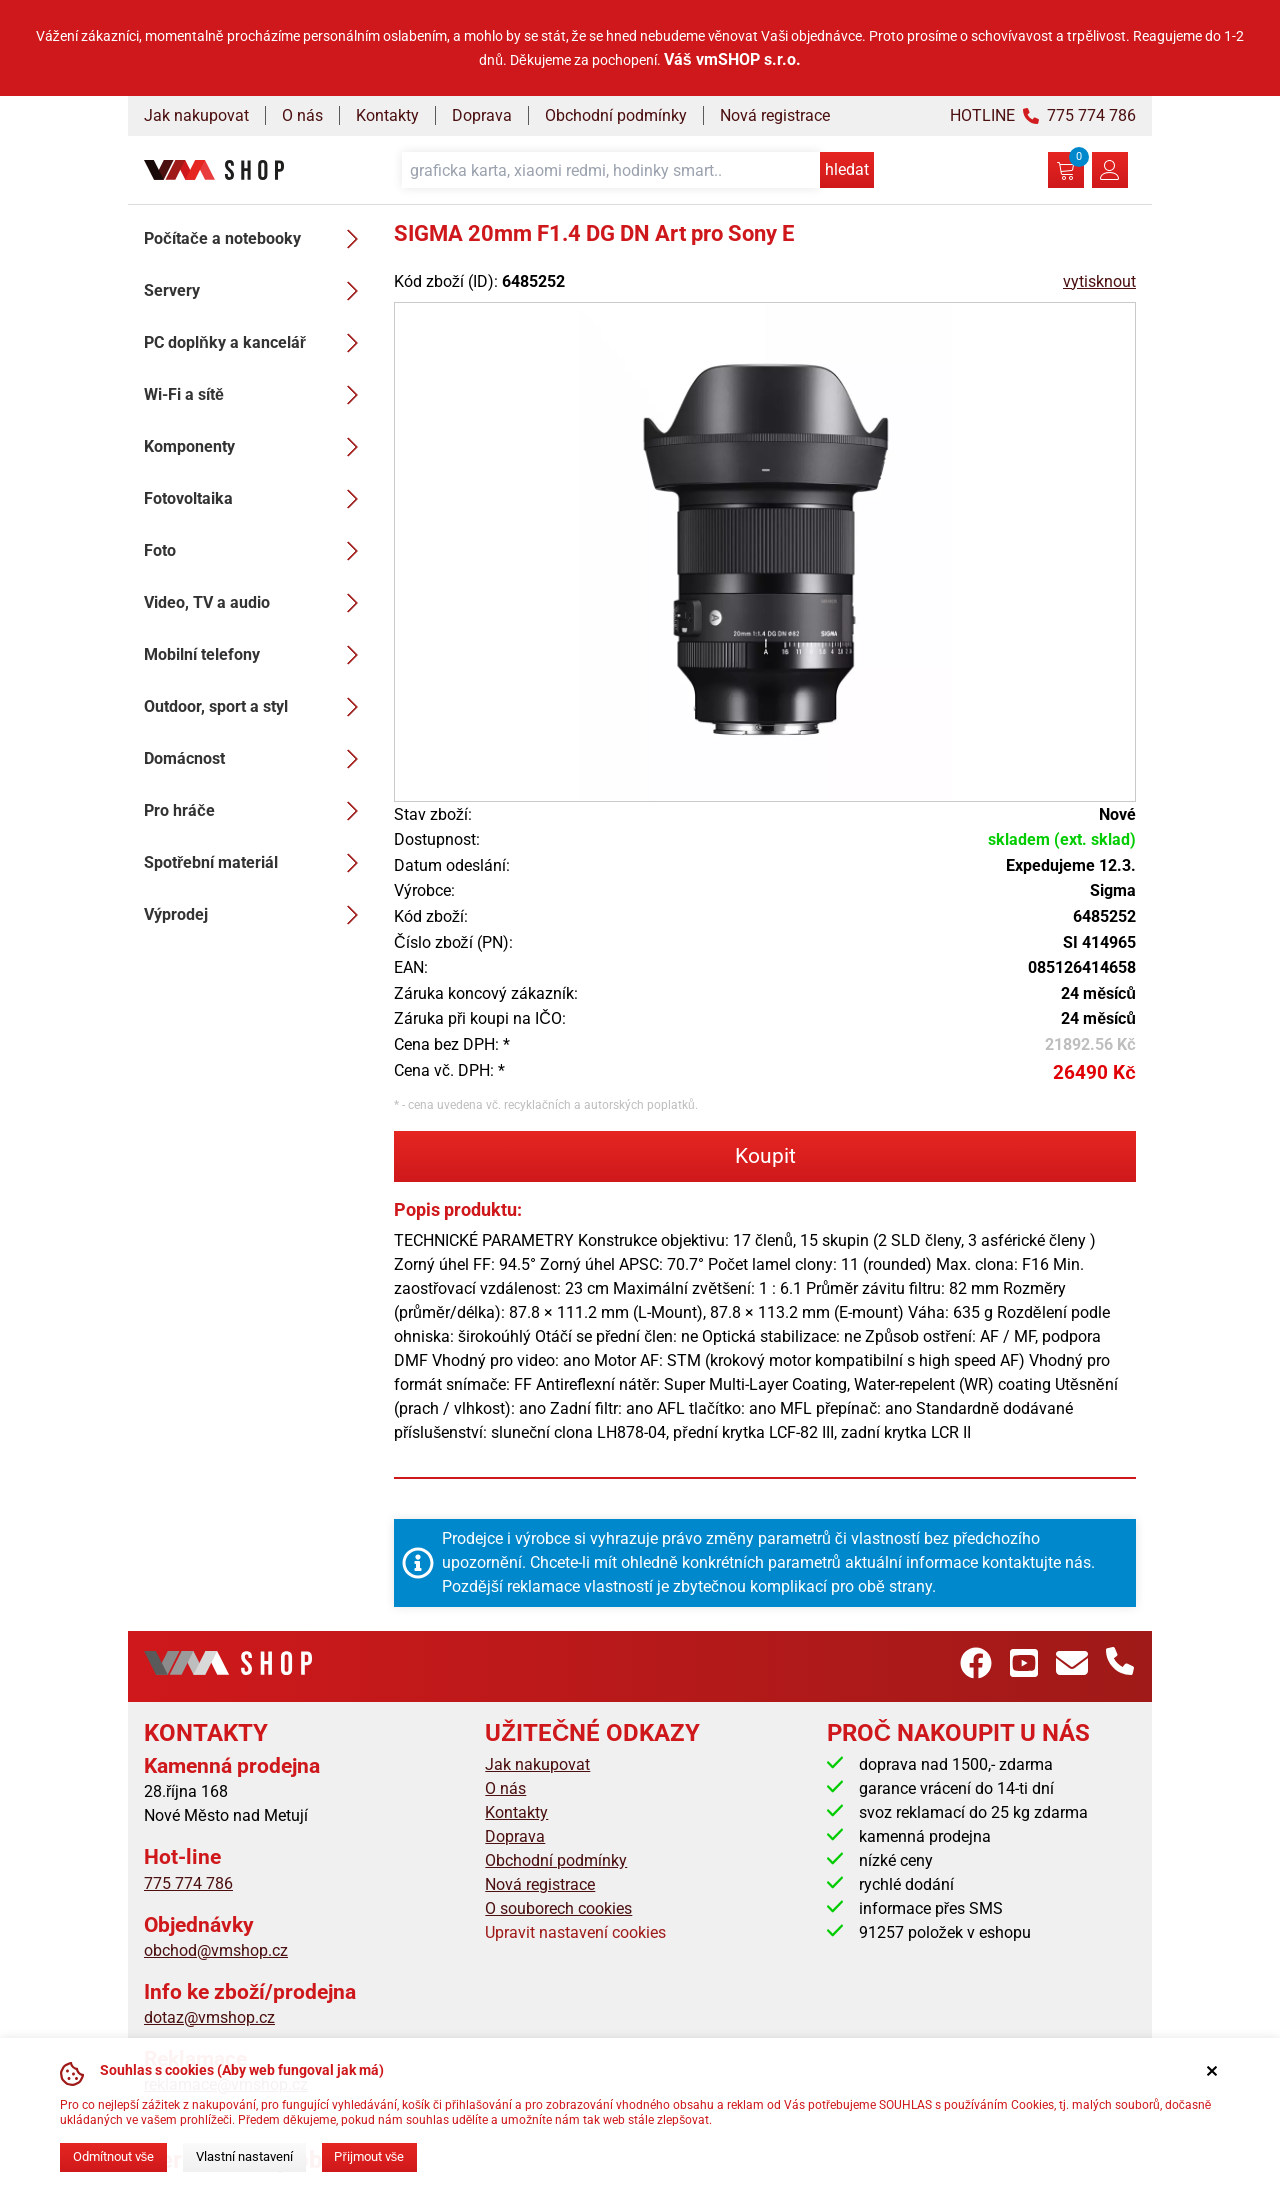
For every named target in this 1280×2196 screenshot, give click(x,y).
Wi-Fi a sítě (257, 395)
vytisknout (1099, 281)
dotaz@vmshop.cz (209, 2017)
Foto (257, 551)
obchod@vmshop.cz (216, 1950)
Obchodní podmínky (616, 115)
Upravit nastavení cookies (575, 1932)
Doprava (482, 115)
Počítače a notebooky (257, 239)
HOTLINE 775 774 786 (1043, 115)
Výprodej (257, 915)
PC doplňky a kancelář (257, 343)
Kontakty (387, 115)
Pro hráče (257, 811)
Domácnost (257, 759)
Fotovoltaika (257, 499)
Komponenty (257, 447)
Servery (257, 291)
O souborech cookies (558, 1908)
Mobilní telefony (257, 655)
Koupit (765, 1156)
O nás (302, 115)
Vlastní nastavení (244, 2156)
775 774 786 (188, 1883)
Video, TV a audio (257, 603)
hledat (847, 169)
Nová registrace (775, 115)
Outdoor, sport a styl (257, 707)
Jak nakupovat (196, 115)
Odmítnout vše (113, 2156)
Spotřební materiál (257, 863)
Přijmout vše (369, 2156)
